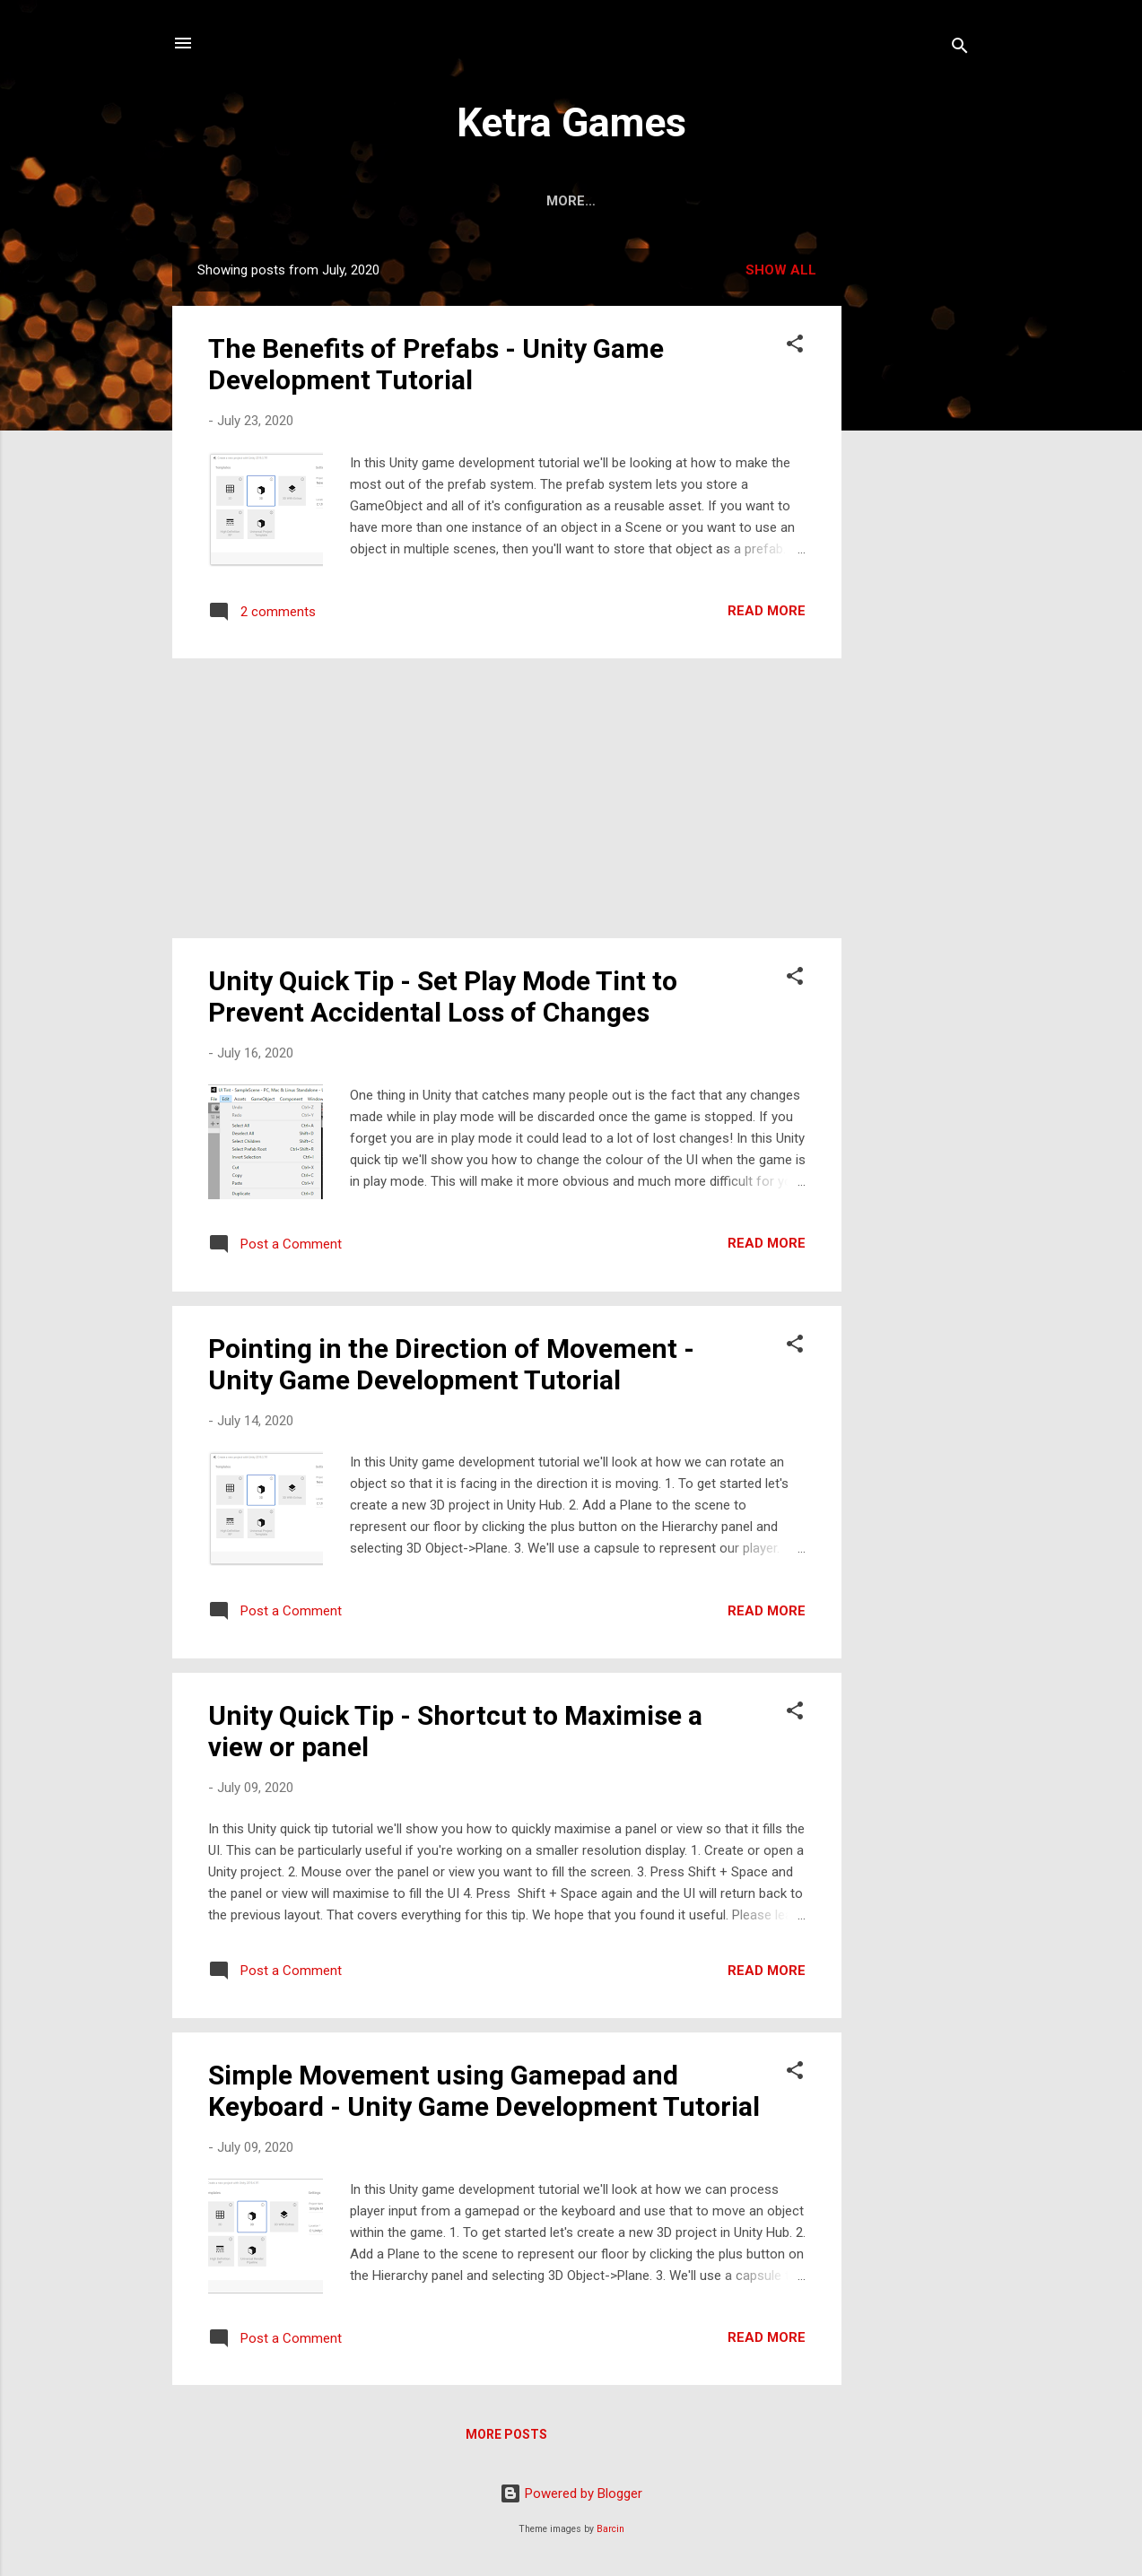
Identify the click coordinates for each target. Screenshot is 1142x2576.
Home (521, 201)
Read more (767, 611)
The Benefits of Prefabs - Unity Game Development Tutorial (436, 364)
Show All (780, 270)
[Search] (960, 49)
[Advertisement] (913, 517)
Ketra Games (571, 122)
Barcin (610, 2529)
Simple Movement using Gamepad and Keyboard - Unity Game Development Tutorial (484, 2090)
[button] (795, 347)
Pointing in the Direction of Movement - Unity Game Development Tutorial (451, 1364)
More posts (506, 2434)
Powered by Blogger (571, 2493)
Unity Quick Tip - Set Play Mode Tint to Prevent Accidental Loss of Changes (442, 996)
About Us (607, 201)
